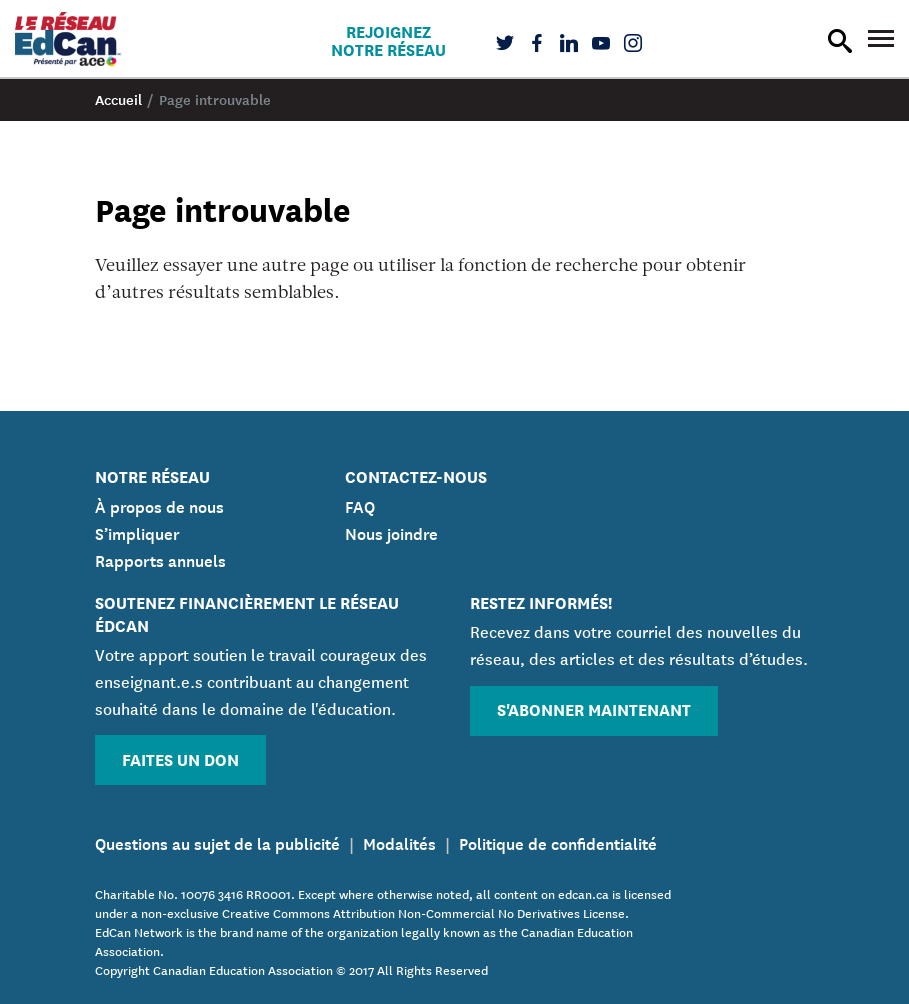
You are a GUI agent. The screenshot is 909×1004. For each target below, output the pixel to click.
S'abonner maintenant (594, 708)
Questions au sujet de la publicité (217, 842)
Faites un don (180, 758)
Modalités (399, 842)
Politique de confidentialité (558, 842)
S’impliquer (137, 532)
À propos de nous (159, 505)
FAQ (360, 505)
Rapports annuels (160, 559)
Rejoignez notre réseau (388, 40)
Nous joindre (391, 532)
